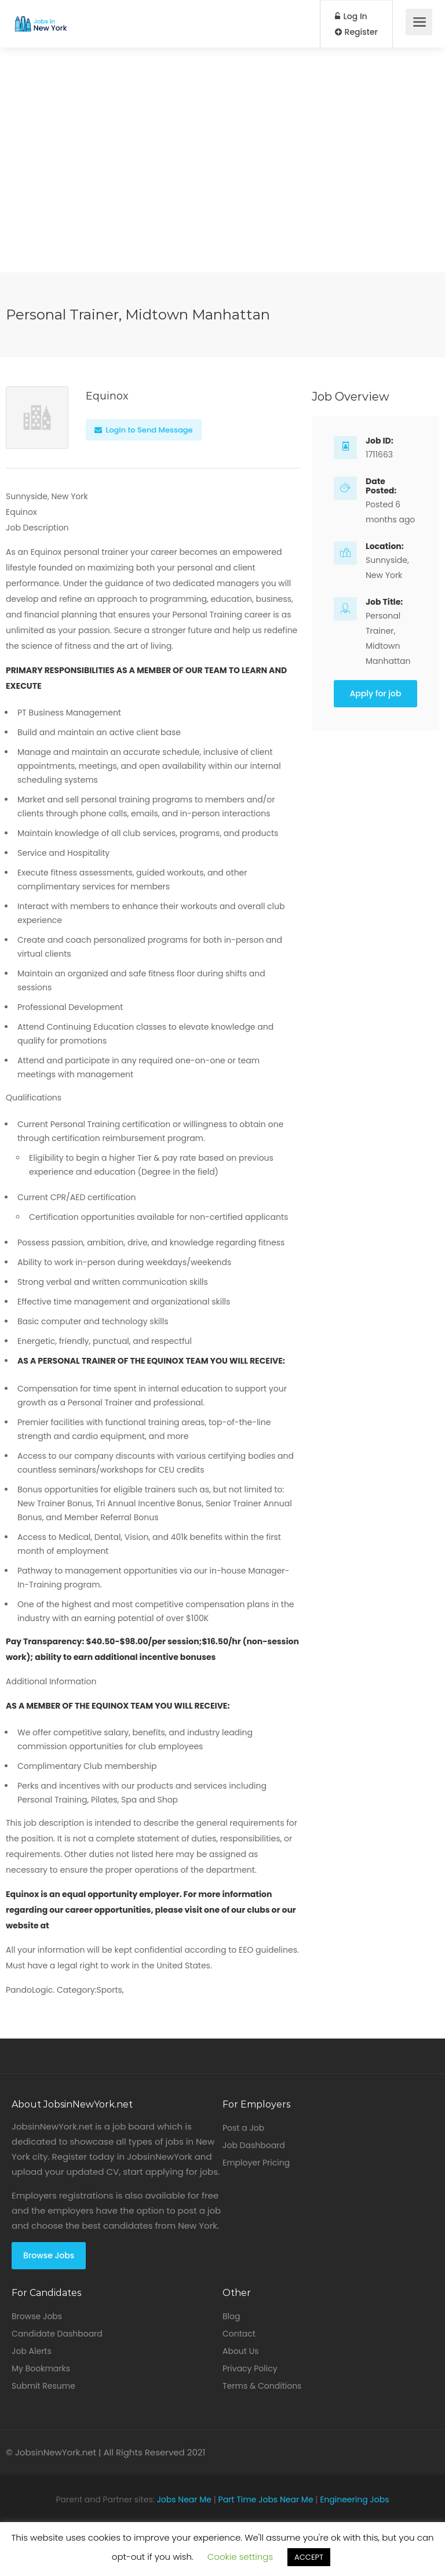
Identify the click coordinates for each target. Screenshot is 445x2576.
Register (356, 32)
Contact (239, 2333)
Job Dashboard (253, 2145)
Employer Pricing (256, 2162)
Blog (231, 2316)
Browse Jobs (48, 2255)
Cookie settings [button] (240, 2556)
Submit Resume (43, 2386)
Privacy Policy (250, 2368)
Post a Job (243, 2128)
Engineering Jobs (354, 2499)
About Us (240, 2351)
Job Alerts (32, 2351)
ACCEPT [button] (308, 2557)
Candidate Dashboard (57, 2333)
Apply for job (376, 693)
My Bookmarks (41, 2368)
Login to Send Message (143, 429)
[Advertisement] (222, 191)
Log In (351, 16)
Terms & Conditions (261, 2386)
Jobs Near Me (183, 2499)
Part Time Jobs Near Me (265, 2499)
